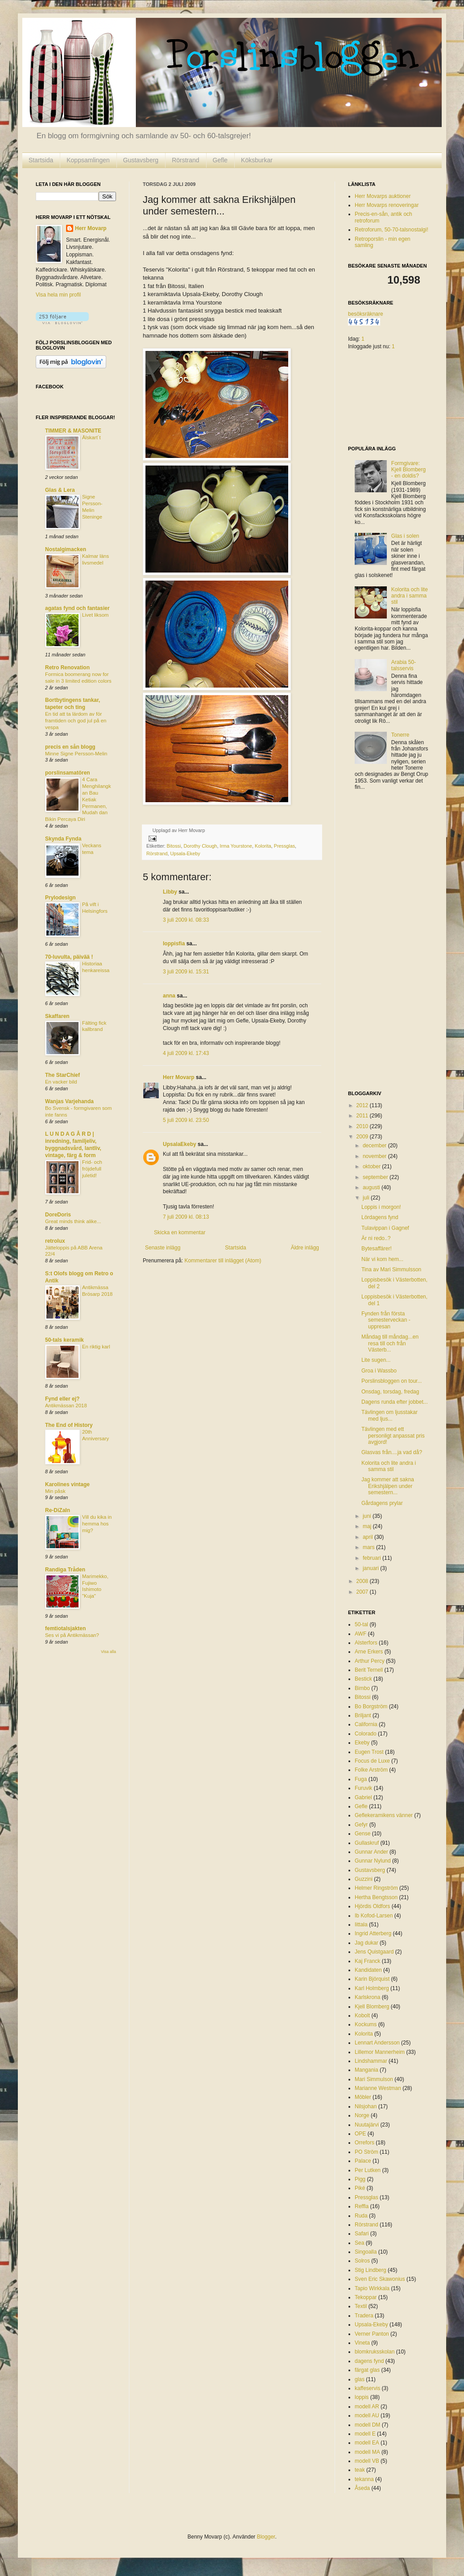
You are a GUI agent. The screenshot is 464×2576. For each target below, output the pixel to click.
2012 (363, 1105)
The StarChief (62, 1075)
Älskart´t (91, 437)
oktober (372, 1166)
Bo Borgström (371, 1706)
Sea (359, 2243)
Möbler (363, 2097)
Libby (170, 892)
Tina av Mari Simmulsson (391, 1269)
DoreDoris (58, 1215)
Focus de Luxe (372, 1761)
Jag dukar (366, 1943)
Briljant (363, 1715)
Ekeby (362, 1742)
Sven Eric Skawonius (380, 2279)
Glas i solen (405, 536)
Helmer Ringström (376, 1888)
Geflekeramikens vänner (384, 1815)
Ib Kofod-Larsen (374, 1915)
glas (360, 2379)
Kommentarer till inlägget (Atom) (222, 1260)
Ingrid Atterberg (373, 1933)
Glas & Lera (60, 490)
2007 (363, 1592)
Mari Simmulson (374, 2079)
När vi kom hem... (382, 1259)
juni (368, 1516)
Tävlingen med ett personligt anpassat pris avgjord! (393, 1435)
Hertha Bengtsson (376, 1897)
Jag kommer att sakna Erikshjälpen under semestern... (387, 1486)
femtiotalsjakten (65, 1628)
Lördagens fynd (379, 1217)
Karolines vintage (67, 1484)
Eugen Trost (369, 1752)
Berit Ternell (369, 1670)
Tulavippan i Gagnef (385, 1228)
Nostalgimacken (65, 549)
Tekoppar (366, 2297)
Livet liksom (95, 615)
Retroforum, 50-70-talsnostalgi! (391, 230)
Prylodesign (60, 897)
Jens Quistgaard (374, 1952)
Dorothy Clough (200, 846)
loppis (362, 2397)
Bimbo (362, 1688)
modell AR (367, 2406)
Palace (363, 2161)
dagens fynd (369, 2361)
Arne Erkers (369, 1652)
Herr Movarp (179, 1077)
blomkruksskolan (374, 2352)
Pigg (360, 2179)
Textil (361, 2306)
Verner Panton (372, 2334)
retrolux (55, 1241)
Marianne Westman (378, 2088)
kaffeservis (367, 2388)
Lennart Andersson (377, 2043)
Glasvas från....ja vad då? (391, 1452)
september (376, 1177)
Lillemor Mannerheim (380, 2052)
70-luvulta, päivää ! (69, 957)
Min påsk (55, 1491)
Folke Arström (371, 1770)
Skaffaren (57, 1016)
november (375, 1156)
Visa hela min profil (58, 295)
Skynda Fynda (63, 839)
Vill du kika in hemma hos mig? (97, 1523)
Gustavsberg (140, 160)
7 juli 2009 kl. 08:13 (186, 1217)
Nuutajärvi (367, 2125)
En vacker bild (61, 1081)
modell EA (367, 2443)
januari (371, 1568)
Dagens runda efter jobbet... (394, 1402)
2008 (363, 1581)
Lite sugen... (375, 1360)
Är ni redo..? (375, 1238)
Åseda (362, 2488)
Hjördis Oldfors (372, 1906)
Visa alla (108, 1651)
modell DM (367, 2425)
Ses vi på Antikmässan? (72, 1635)
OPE (360, 2134)
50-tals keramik (64, 1340)
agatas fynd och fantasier (77, 608)
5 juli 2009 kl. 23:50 (186, 1120)
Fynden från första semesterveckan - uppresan (385, 1320)
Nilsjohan (366, 2106)
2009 (363, 1136)
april (368, 1537)
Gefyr (361, 1825)
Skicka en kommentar (179, 1232)
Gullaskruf (367, 1843)
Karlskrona (367, 1997)
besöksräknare (365, 314)
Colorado (366, 1734)
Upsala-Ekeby (185, 853)
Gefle (220, 160)
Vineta (362, 2343)
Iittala (361, 1924)
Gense (362, 1833)
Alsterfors (366, 1643)
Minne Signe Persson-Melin (76, 753)
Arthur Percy (370, 1661)
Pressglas (284, 846)
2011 (363, 1116)
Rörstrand (185, 160)
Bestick (363, 1679)
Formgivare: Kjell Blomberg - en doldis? (408, 469)
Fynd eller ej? (62, 1399)
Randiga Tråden (65, 1569)
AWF (360, 1634)
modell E (365, 2434)
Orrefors (364, 2142)
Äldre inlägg (305, 1248)
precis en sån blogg (70, 747)
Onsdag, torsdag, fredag (390, 1392)
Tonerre (400, 735)
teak (360, 2470)
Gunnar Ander (371, 1852)
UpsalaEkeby (179, 1144)
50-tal (361, 1624)
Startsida (41, 160)
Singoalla (366, 2252)
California (366, 1724)
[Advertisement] (383, 941)
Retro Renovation (67, 667)
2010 (363, 1126)
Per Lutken (368, 2170)
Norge (362, 2115)
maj (368, 1526)
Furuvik (363, 1788)
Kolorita (263, 846)
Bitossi (174, 846)
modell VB (367, 2461)
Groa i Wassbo (379, 1371)
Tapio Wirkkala (372, 2288)
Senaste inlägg (162, 1248)
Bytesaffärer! (376, 1248)
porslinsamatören (67, 773)
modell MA (367, 2452)
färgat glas (367, 2370)
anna (169, 996)
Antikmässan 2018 (66, 1405)
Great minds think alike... (73, 1221)
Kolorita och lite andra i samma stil (409, 596)
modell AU (367, 2415)
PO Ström (366, 2152)
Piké (360, 2188)
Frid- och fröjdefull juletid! (92, 1168)
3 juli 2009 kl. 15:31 (186, 972)
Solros (362, 2261)
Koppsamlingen (88, 160)
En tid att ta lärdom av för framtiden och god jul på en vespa (75, 720)
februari (372, 1558)
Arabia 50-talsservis (403, 665)
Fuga (361, 1779)
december (375, 1145)
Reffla (362, 2206)
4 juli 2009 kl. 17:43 (186, 1053)
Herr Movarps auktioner (382, 196)
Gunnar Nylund (373, 1861)
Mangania (366, 2070)
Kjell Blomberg (372, 2006)
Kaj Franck (367, 1961)
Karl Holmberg (372, 1988)
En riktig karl (96, 1346)
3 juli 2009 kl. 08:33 (186, 920)
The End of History (69, 1425)
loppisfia (174, 943)
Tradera (364, 2315)
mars (369, 1547)
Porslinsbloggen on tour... (391, 1381)
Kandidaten (368, 1970)
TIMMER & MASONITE (73, 431)
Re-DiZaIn (57, 1510)
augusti (372, 1187)
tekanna (364, 2479)
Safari (362, 2233)
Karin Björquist (372, 1979)
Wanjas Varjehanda (69, 1101)
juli (367, 1198)
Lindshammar (371, 2061)
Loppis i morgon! (381, 1207)
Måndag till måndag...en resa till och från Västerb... (389, 1343)
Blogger (266, 2537)
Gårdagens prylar (382, 1503)
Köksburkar (257, 160)
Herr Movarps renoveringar (386, 205)
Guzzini (364, 1879)
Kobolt (362, 2015)
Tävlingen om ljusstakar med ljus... (389, 1415)
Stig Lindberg (370, 2270)
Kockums (366, 2024)
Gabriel (363, 1797)
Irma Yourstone (236, 846)
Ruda (361, 2216)
